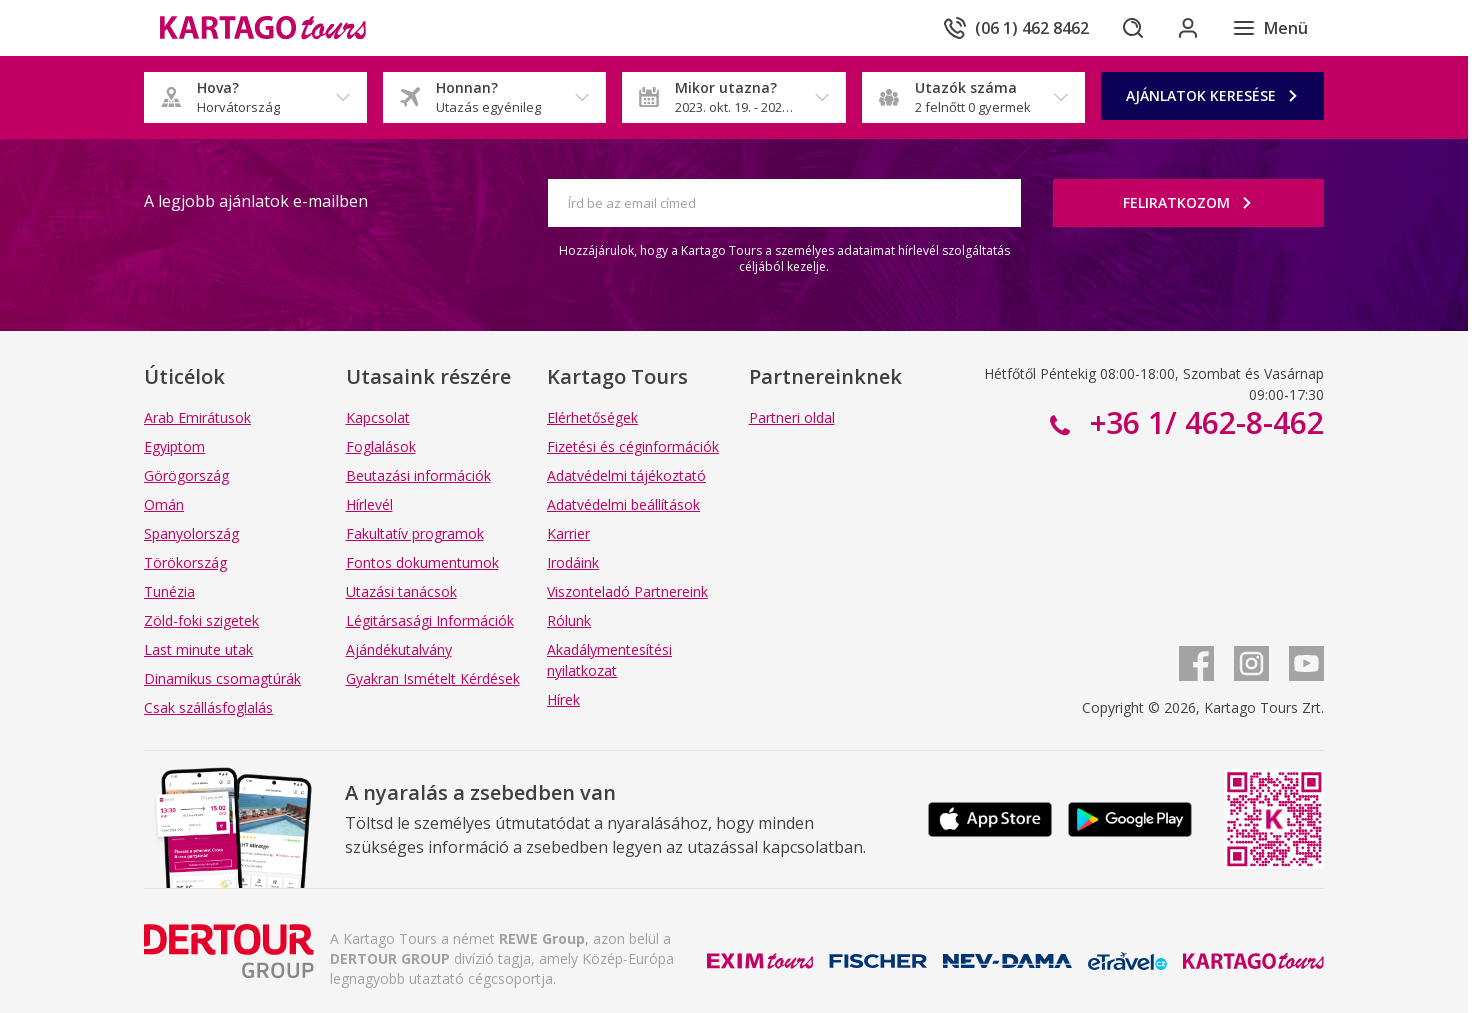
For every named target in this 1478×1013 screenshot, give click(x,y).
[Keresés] (1132, 28)
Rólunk (569, 620)
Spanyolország (191, 533)
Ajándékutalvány (399, 649)
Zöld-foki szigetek (201, 620)
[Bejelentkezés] (1188, 28)
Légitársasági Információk (430, 620)
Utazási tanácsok (401, 591)
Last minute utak (198, 649)
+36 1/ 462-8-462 (1203, 422)
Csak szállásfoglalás (208, 707)
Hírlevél (369, 504)
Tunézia (169, 591)
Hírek (563, 699)
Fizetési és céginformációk (633, 446)
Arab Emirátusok (197, 417)
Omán (164, 504)
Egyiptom (174, 446)
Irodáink (573, 562)
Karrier (568, 533)
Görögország (186, 475)
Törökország (185, 562)
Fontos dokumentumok (422, 562)
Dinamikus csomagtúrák (222, 678)
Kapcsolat (378, 417)
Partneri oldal (792, 417)
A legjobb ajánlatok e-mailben (256, 201)
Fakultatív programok (415, 533)
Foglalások (381, 446)
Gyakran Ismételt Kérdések (433, 678)
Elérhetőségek (592, 417)
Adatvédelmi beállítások (623, 504)
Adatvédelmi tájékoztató (626, 475)
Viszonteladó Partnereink (627, 591)
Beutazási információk (418, 475)
